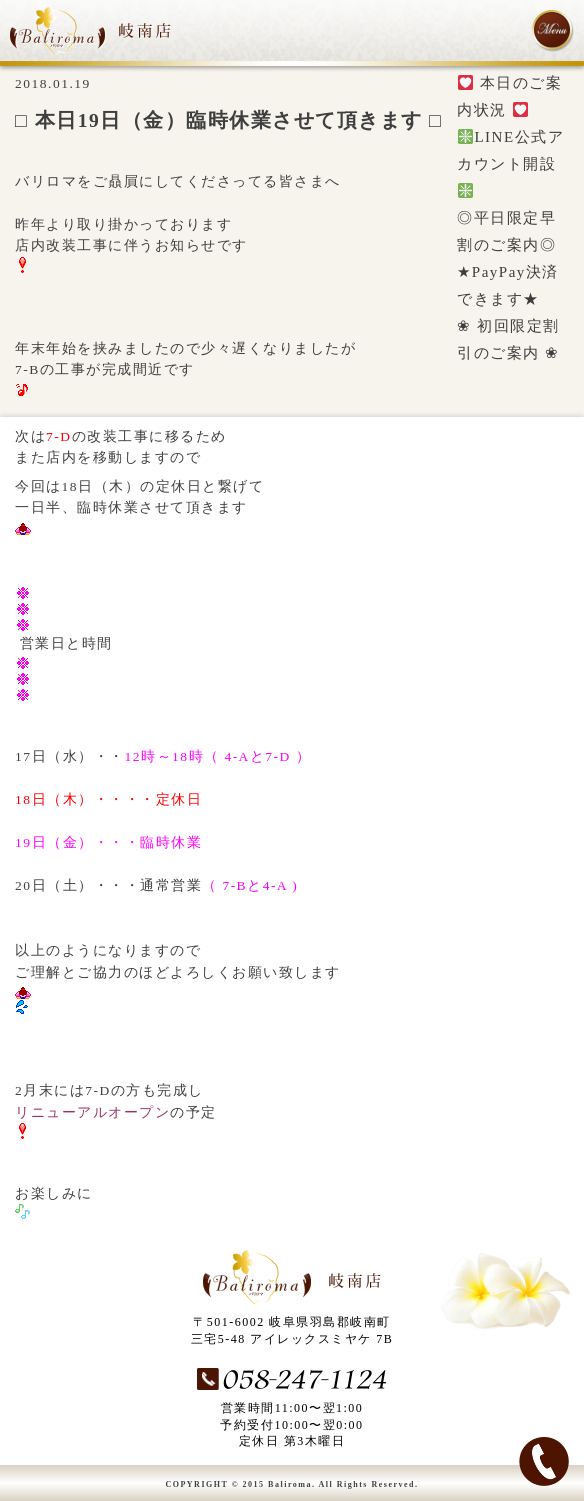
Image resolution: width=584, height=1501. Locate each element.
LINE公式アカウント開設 (510, 163)
